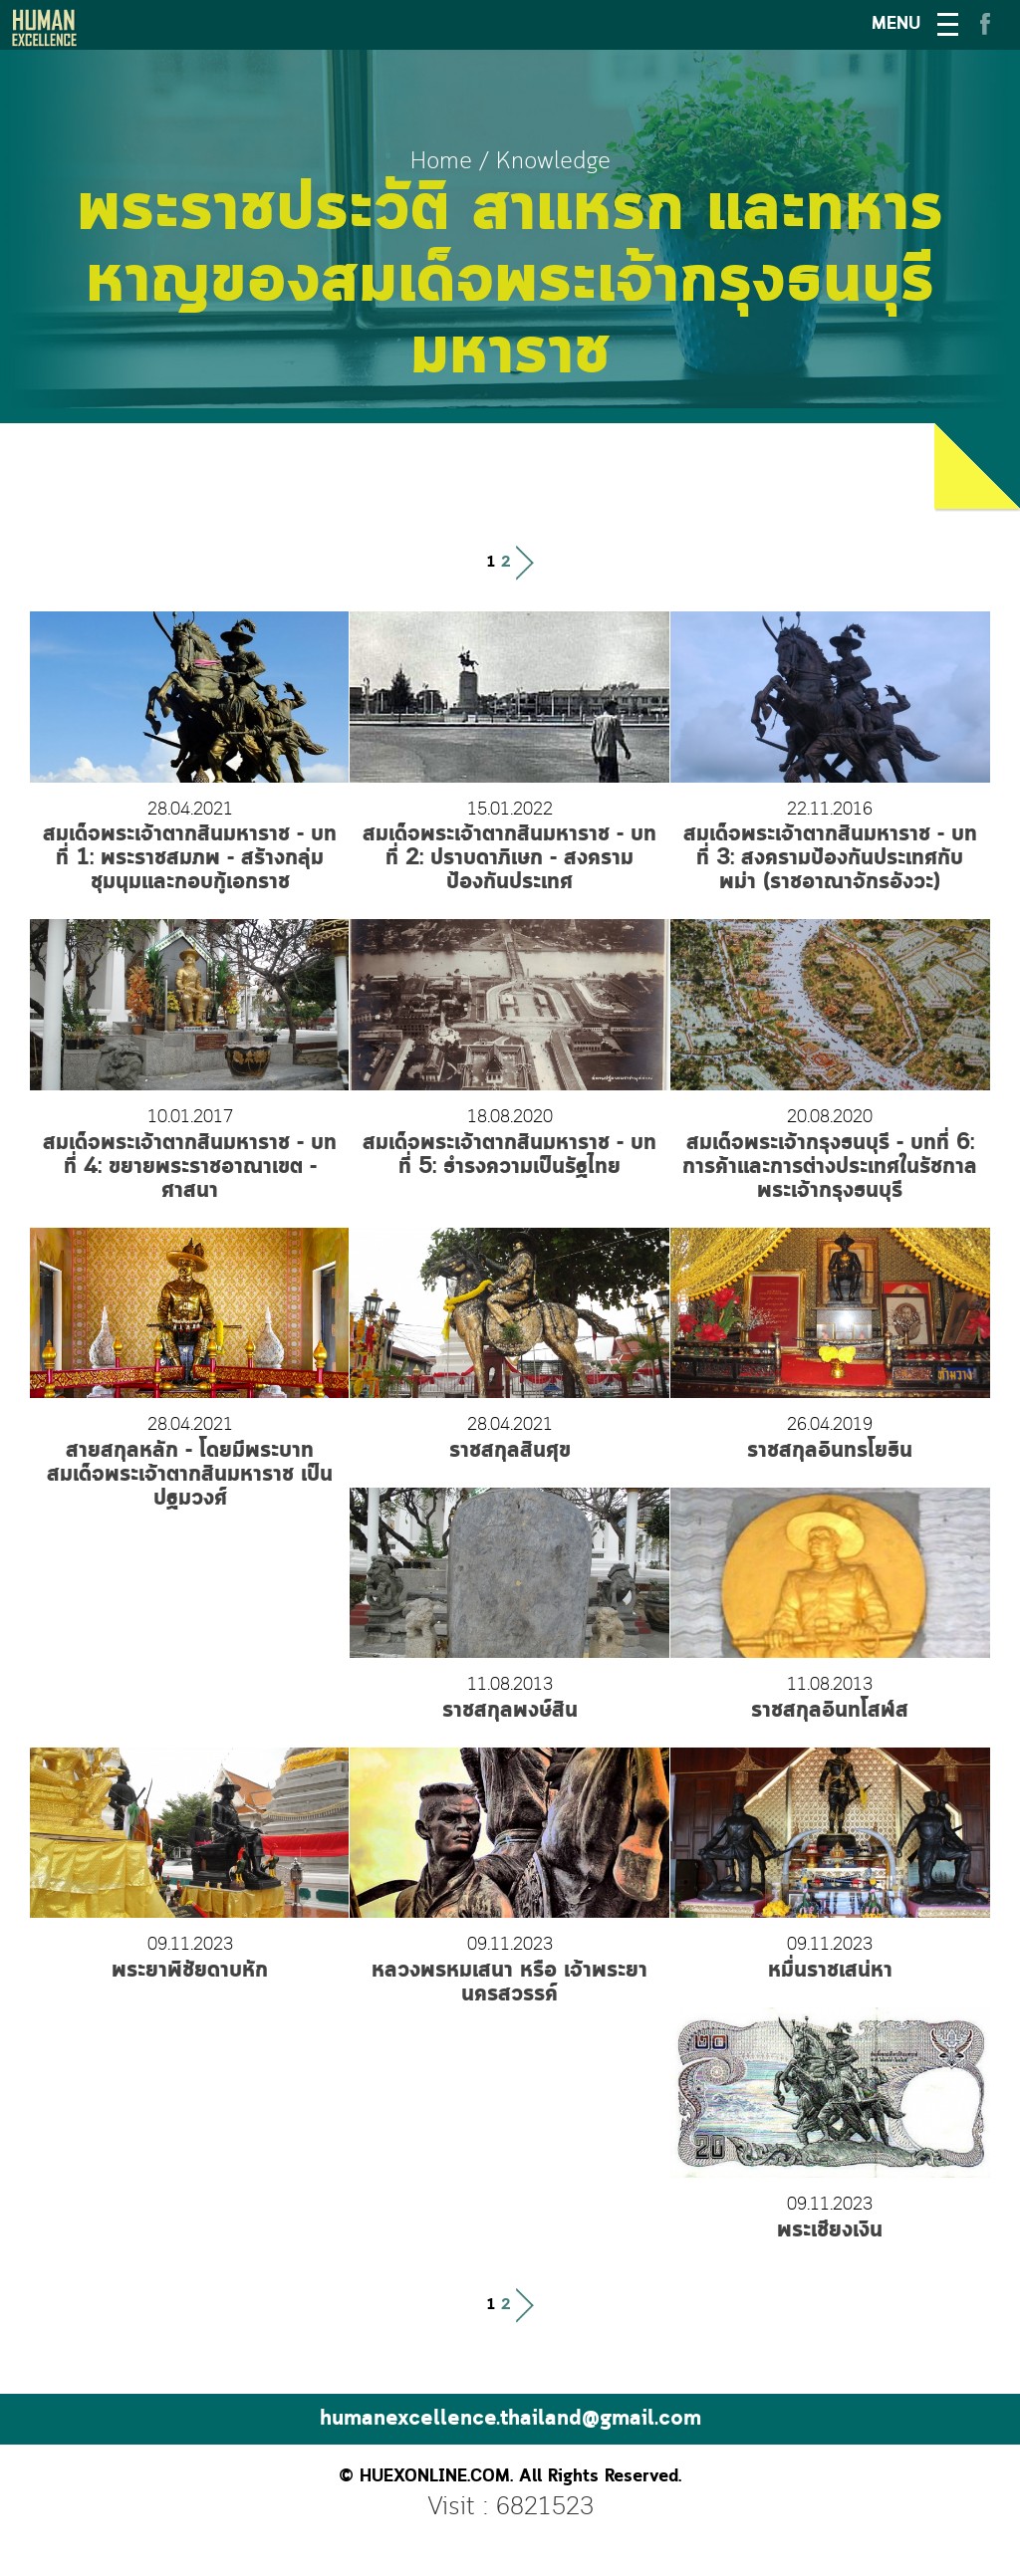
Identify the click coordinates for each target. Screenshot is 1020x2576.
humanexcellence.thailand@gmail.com (510, 2419)
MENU (896, 24)
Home (441, 161)
